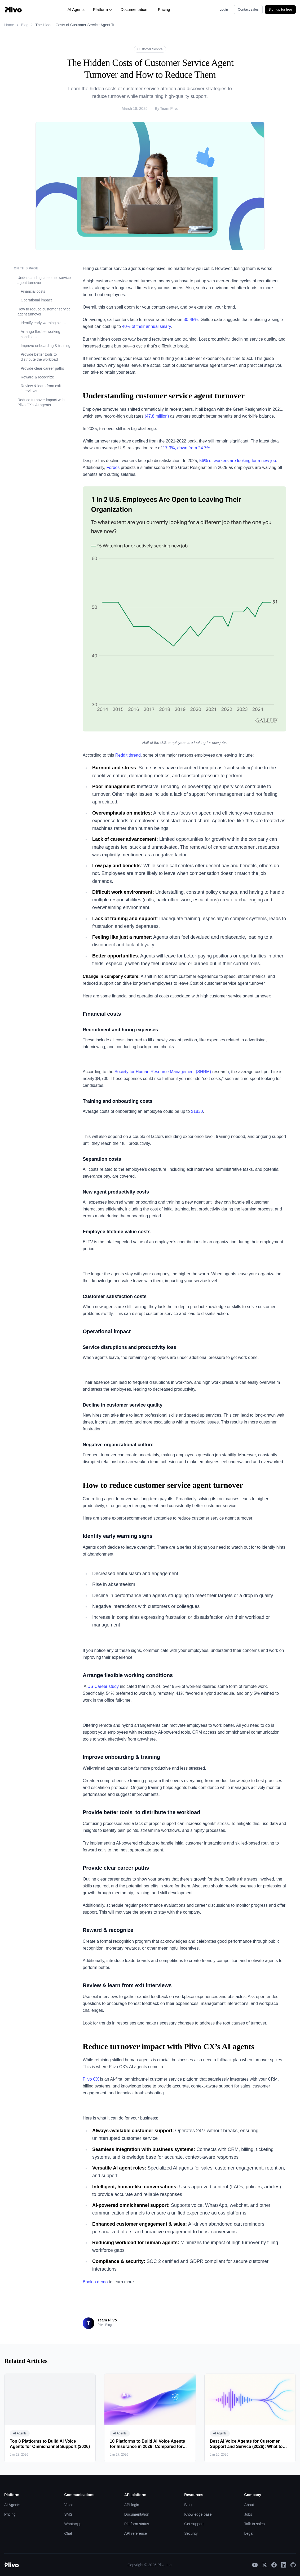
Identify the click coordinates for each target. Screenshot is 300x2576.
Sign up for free (280, 9)
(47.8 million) (157, 416)
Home (9, 25)
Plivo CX (91, 2079)
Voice (68, 2505)
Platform (102, 9)
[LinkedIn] (283, 2565)
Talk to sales (254, 2524)
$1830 (196, 1111)
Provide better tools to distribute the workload (39, 356)
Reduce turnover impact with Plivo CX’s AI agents (40, 402)
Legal (248, 2533)
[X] (264, 2565)
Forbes (113, 467)
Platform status (136, 2524)
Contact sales (248, 9)
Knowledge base (198, 2514)
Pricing (164, 9)
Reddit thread (128, 755)
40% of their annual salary (146, 326)
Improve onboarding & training (45, 346)
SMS (68, 2514)
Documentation (134, 9)
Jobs (248, 2514)
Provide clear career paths (42, 368)
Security (191, 2533)
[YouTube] (255, 2565)
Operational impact (36, 300)
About (249, 2505)
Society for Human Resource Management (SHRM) (162, 1071)
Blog (24, 25)
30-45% (191, 319)
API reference (135, 2533)
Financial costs (33, 291)
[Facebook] (274, 2565)
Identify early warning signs (43, 323)
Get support (194, 2524)
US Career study (103, 1686)
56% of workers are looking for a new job (237, 460)
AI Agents (76, 9)
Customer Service (149, 49)
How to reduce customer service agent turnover (43, 311)
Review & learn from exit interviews (41, 388)
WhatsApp (72, 2524)
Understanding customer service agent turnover (44, 280)
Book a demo (95, 2282)
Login (224, 9)
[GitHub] (293, 2565)
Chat (68, 2533)
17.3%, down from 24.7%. (188, 448)
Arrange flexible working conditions (40, 334)
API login (131, 2505)
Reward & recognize (37, 377)
